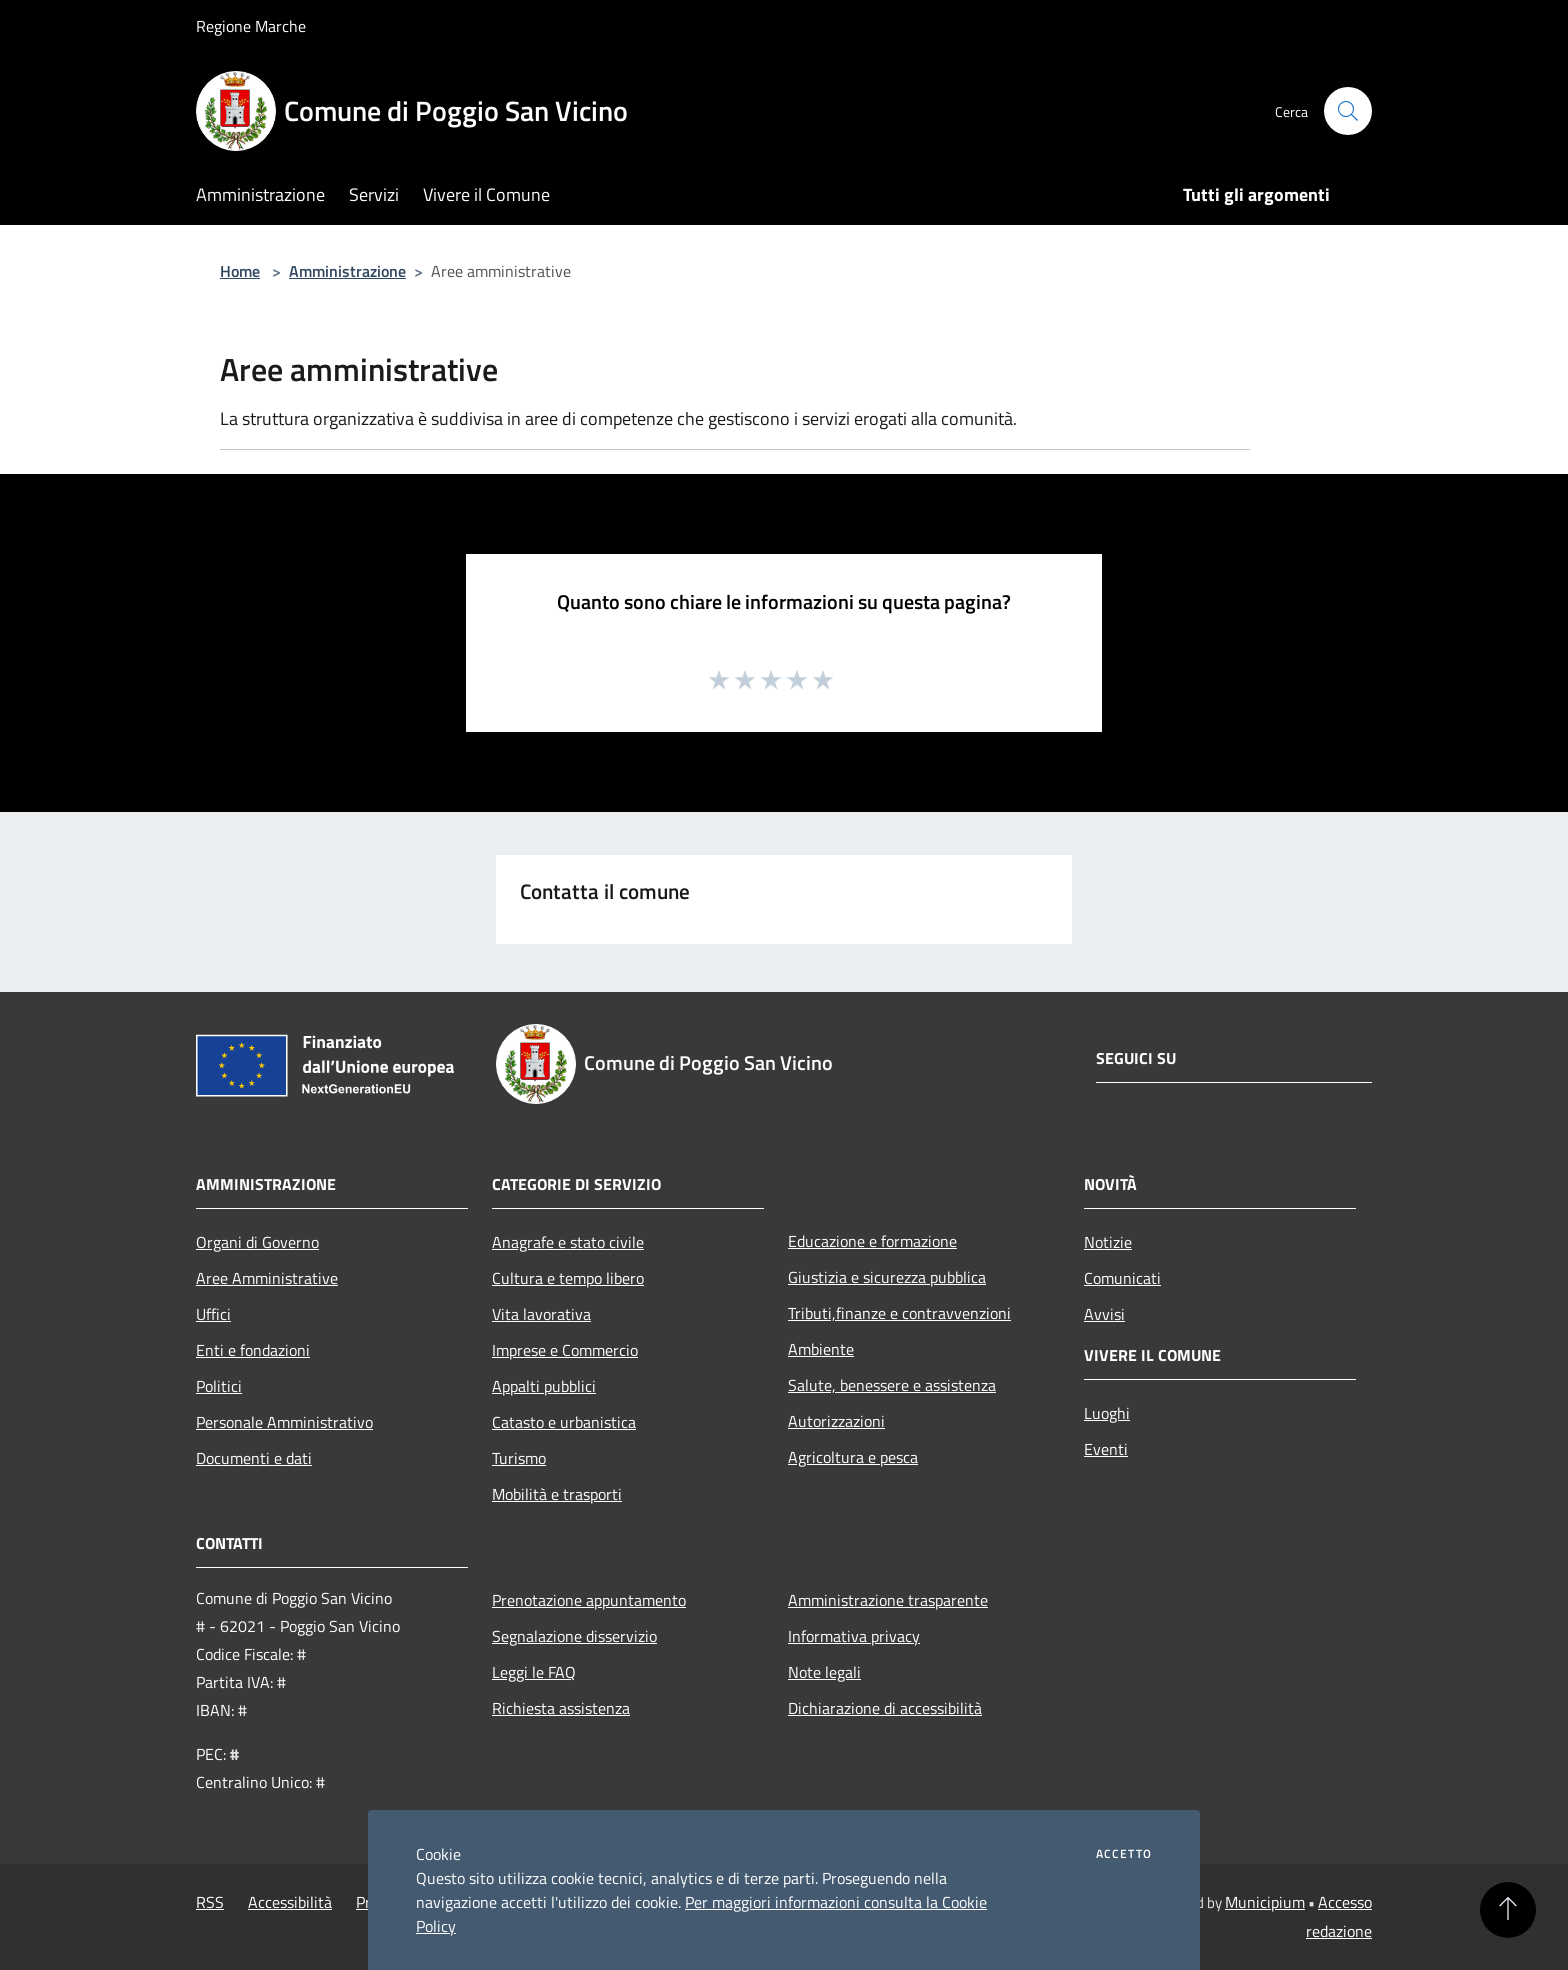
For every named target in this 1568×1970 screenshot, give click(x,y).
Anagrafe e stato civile (568, 1242)
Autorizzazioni (836, 1421)
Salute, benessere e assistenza (892, 1385)
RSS (210, 1902)
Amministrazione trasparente (888, 1600)
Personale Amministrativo (284, 1422)
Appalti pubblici (544, 1386)
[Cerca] (1348, 111)
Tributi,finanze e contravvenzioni (899, 1313)
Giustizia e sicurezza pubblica (887, 1277)
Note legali (824, 1672)
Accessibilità (290, 1902)
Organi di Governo (257, 1242)
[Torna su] (1508, 1910)
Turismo (519, 1458)
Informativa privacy (854, 1636)
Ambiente (821, 1349)
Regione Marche (251, 26)
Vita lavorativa (541, 1314)
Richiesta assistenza (561, 1708)
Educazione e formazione (872, 1241)
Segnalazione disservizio (574, 1636)
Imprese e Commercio (565, 1350)
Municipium (1265, 1902)
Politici (219, 1386)
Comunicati (1122, 1278)
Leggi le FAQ (534, 1672)
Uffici (213, 1314)
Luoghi (1107, 1413)
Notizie (1108, 1242)
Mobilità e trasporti (557, 1494)
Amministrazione (347, 271)
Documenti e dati (254, 1458)
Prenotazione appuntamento (589, 1600)
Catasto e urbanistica (564, 1422)
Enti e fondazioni (253, 1350)
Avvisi (1104, 1314)
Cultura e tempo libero (568, 1278)
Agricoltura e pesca (853, 1457)
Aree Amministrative (267, 1278)
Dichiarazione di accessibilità (885, 1708)
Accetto (1124, 1854)
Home (240, 271)
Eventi (1106, 1449)
